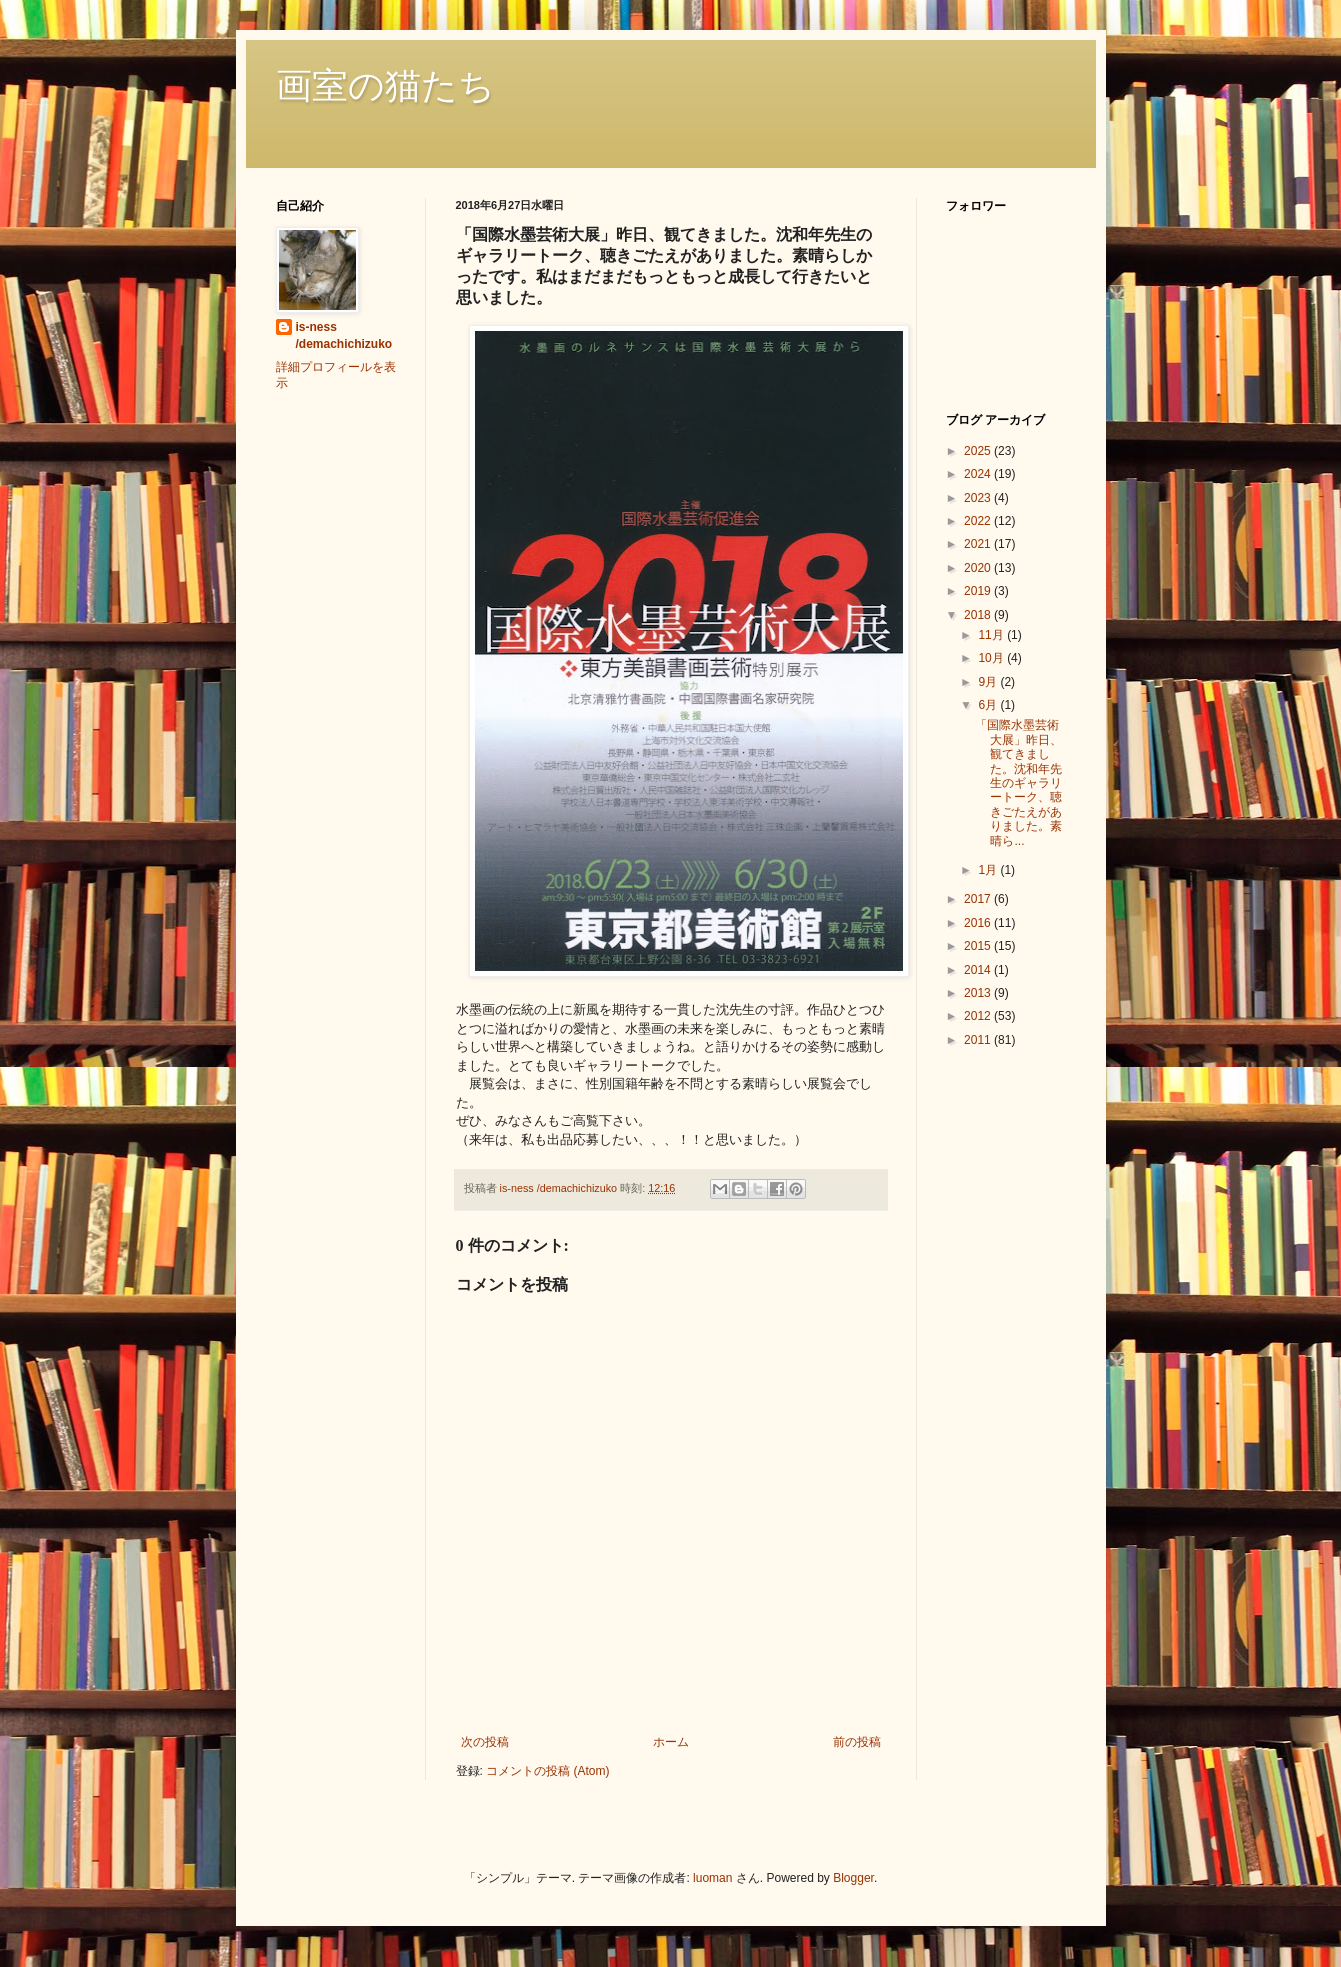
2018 (979, 615)
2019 (979, 591)
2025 (979, 451)
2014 (979, 970)
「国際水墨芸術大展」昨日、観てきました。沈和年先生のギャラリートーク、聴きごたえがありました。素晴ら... (1018, 782)
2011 (979, 1040)
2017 (979, 899)
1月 (989, 870)
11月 (992, 635)
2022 (979, 521)
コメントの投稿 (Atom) (547, 1771)
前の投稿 (857, 1742)
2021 (979, 544)
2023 (979, 498)
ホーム (671, 1742)
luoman (712, 1878)
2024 (979, 474)
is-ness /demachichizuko (344, 335)
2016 (979, 923)
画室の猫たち (385, 86)
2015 (979, 946)
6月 (989, 705)
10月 (992, 658)
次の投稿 (485, 1742)
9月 (989, 682)
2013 (979, 993)
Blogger (853, 1878)
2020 (979, 568)
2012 (979, 1016)
